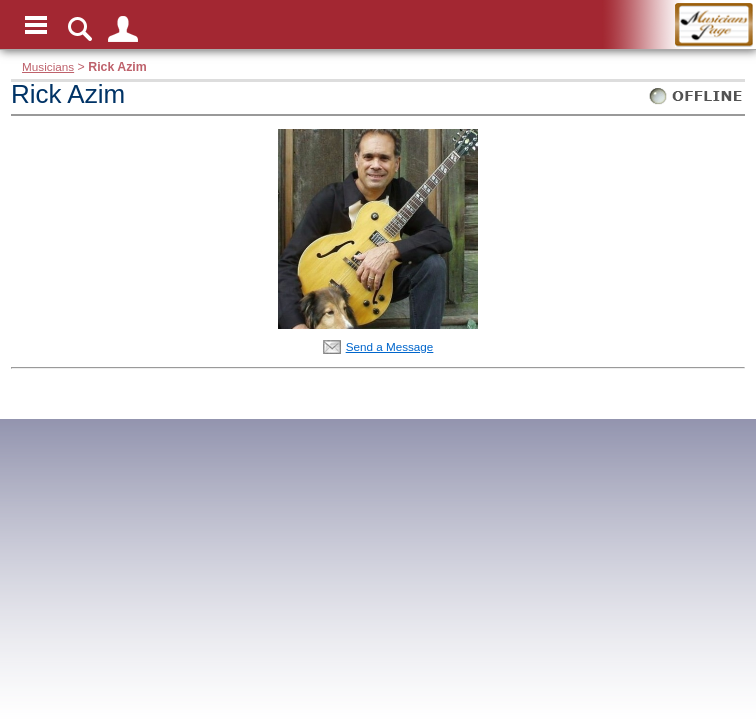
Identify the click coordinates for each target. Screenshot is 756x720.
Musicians (48, 66)
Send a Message (390, 346)
